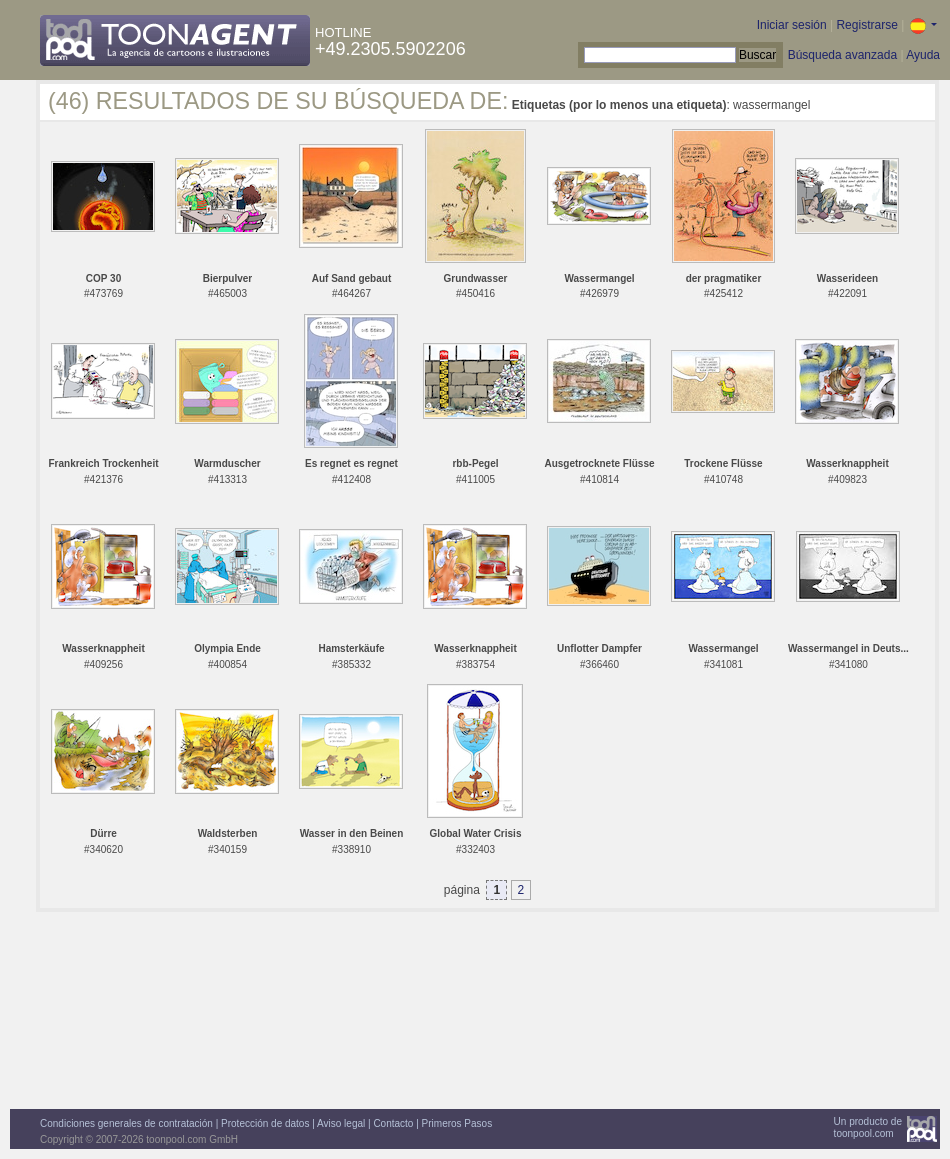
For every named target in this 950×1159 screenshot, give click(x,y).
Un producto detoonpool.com (868, 1127)
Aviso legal (341, 1123)
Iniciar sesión (792, 25)
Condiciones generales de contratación (126, 1123)
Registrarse (866, 25)
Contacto (393, 1123)
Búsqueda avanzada (842, 55)
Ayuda (923, 55)
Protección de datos (265, 1123)
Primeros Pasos (457, 1123)
